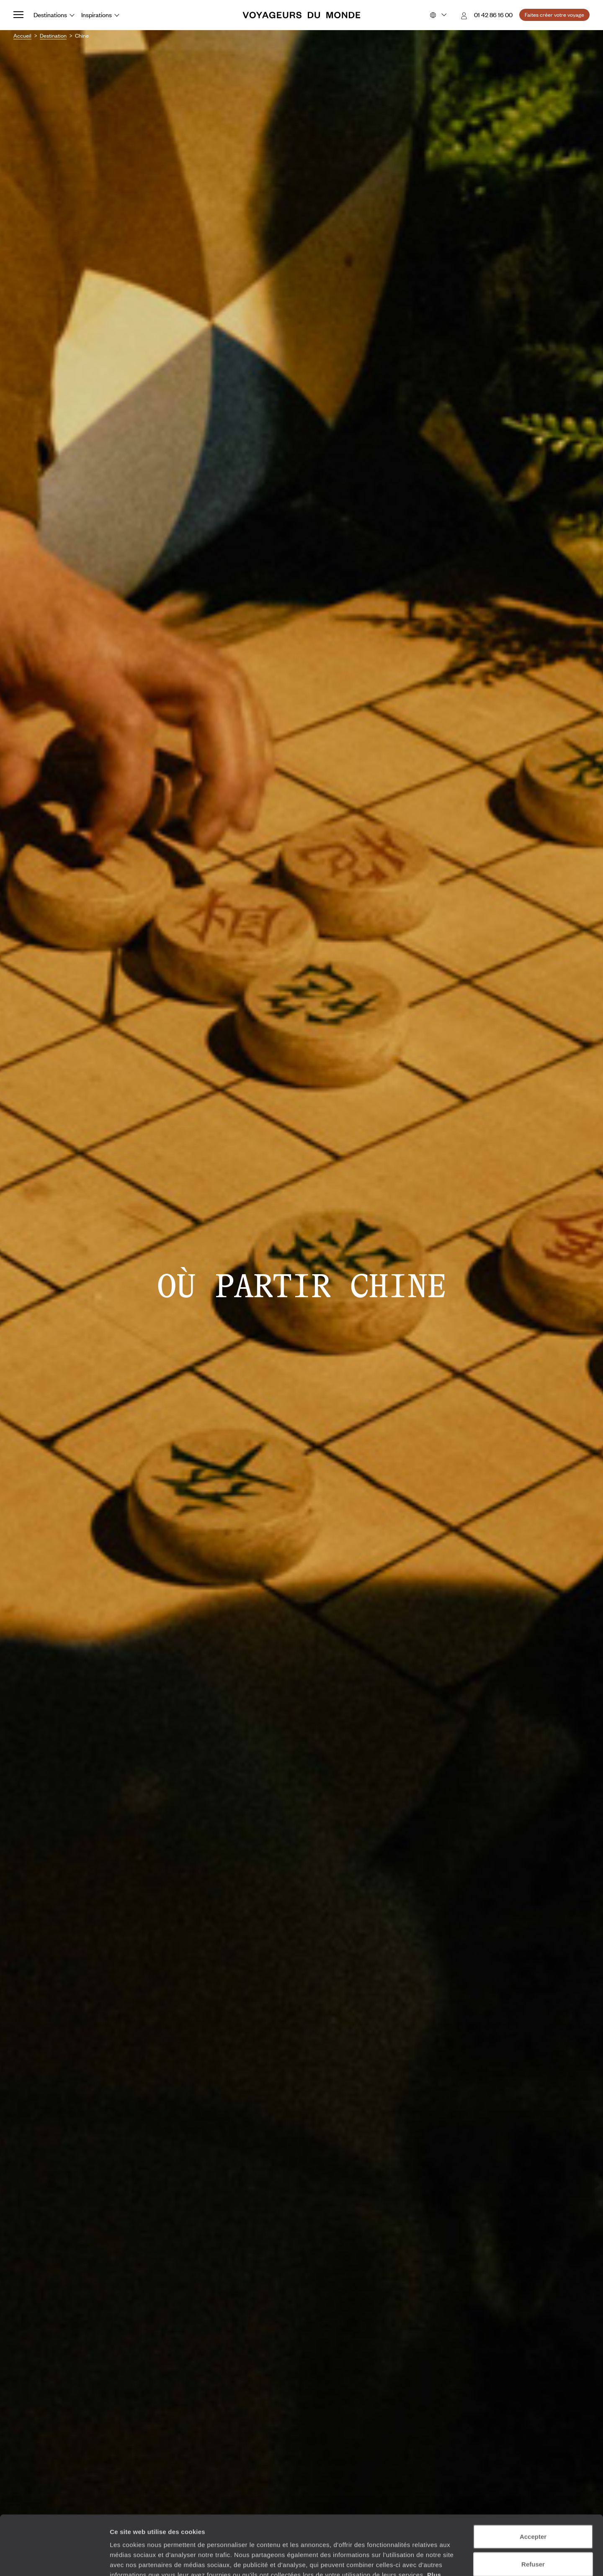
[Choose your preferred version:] (437, 15)
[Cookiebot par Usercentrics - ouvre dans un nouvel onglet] (54, 2559)
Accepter (533, 2477)
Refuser (533, 2504)
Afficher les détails (461, 2559)
